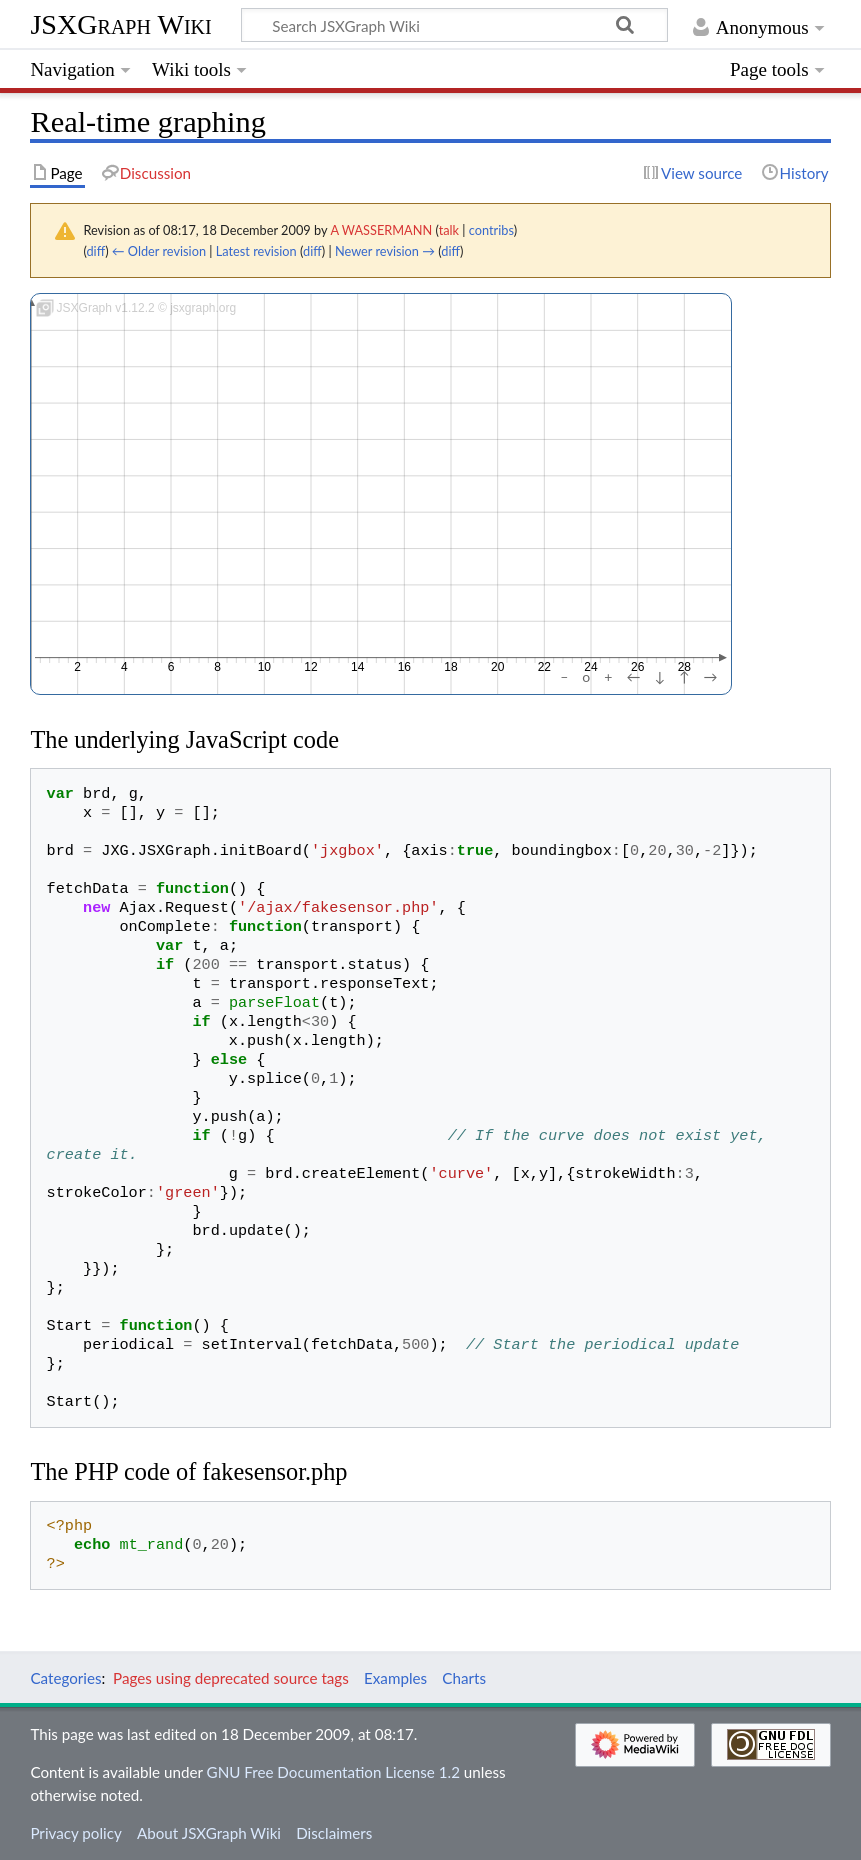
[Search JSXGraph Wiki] (454, 25)
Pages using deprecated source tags (231, 1678)
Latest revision (256, 251)
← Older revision (159, 251)
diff (95, 251)
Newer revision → (385, 251)
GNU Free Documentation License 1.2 (333, 1772)
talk (449, 230)
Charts (464, 1678)
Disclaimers (334, 1833)
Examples (395, 1678)
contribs (491, 230)
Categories (65, 1678)
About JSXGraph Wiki (209, 1833)
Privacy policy (75, 1833)
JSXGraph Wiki (120, 24)
